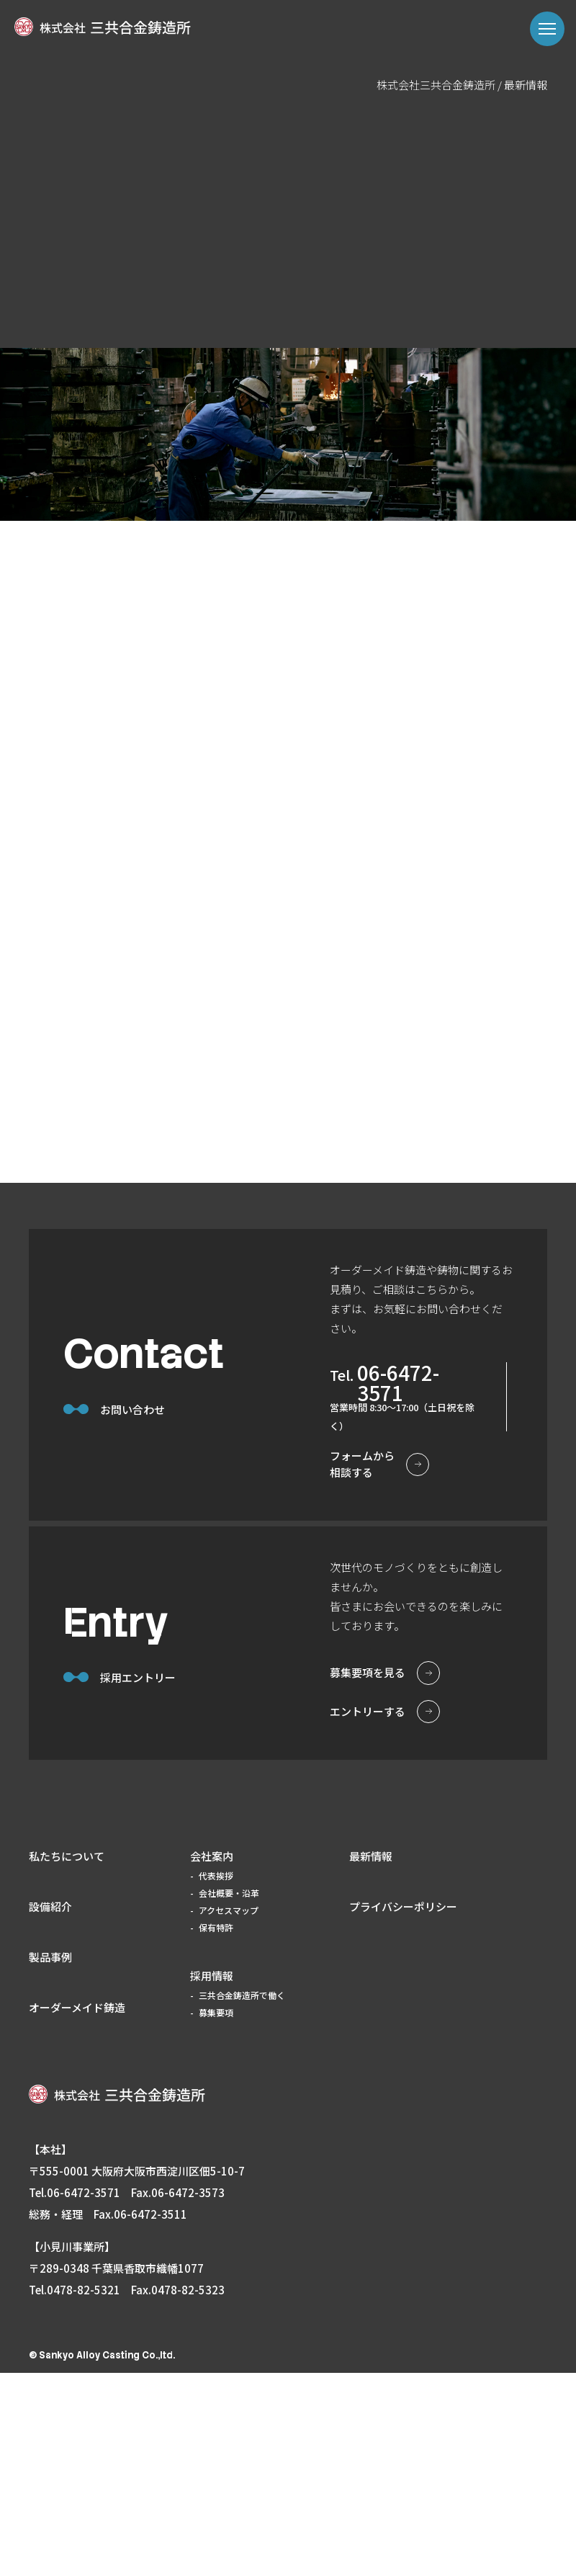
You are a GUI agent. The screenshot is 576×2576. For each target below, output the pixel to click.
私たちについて (66, 2059)
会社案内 (211, 2059)
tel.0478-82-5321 (74, 2492)
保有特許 (216, 2130)
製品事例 (50, 2160)
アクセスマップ (228, 2113)
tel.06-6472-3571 (74, 2395)
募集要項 (216, 2215)
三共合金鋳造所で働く (242, 2198)
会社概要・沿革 (229, 2096)
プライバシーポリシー (403, 2109)
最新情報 (370, 2059)
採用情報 (211, 2178)
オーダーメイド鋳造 (77, 2210)
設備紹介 (50, 2109)
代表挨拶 (216, 2078)
